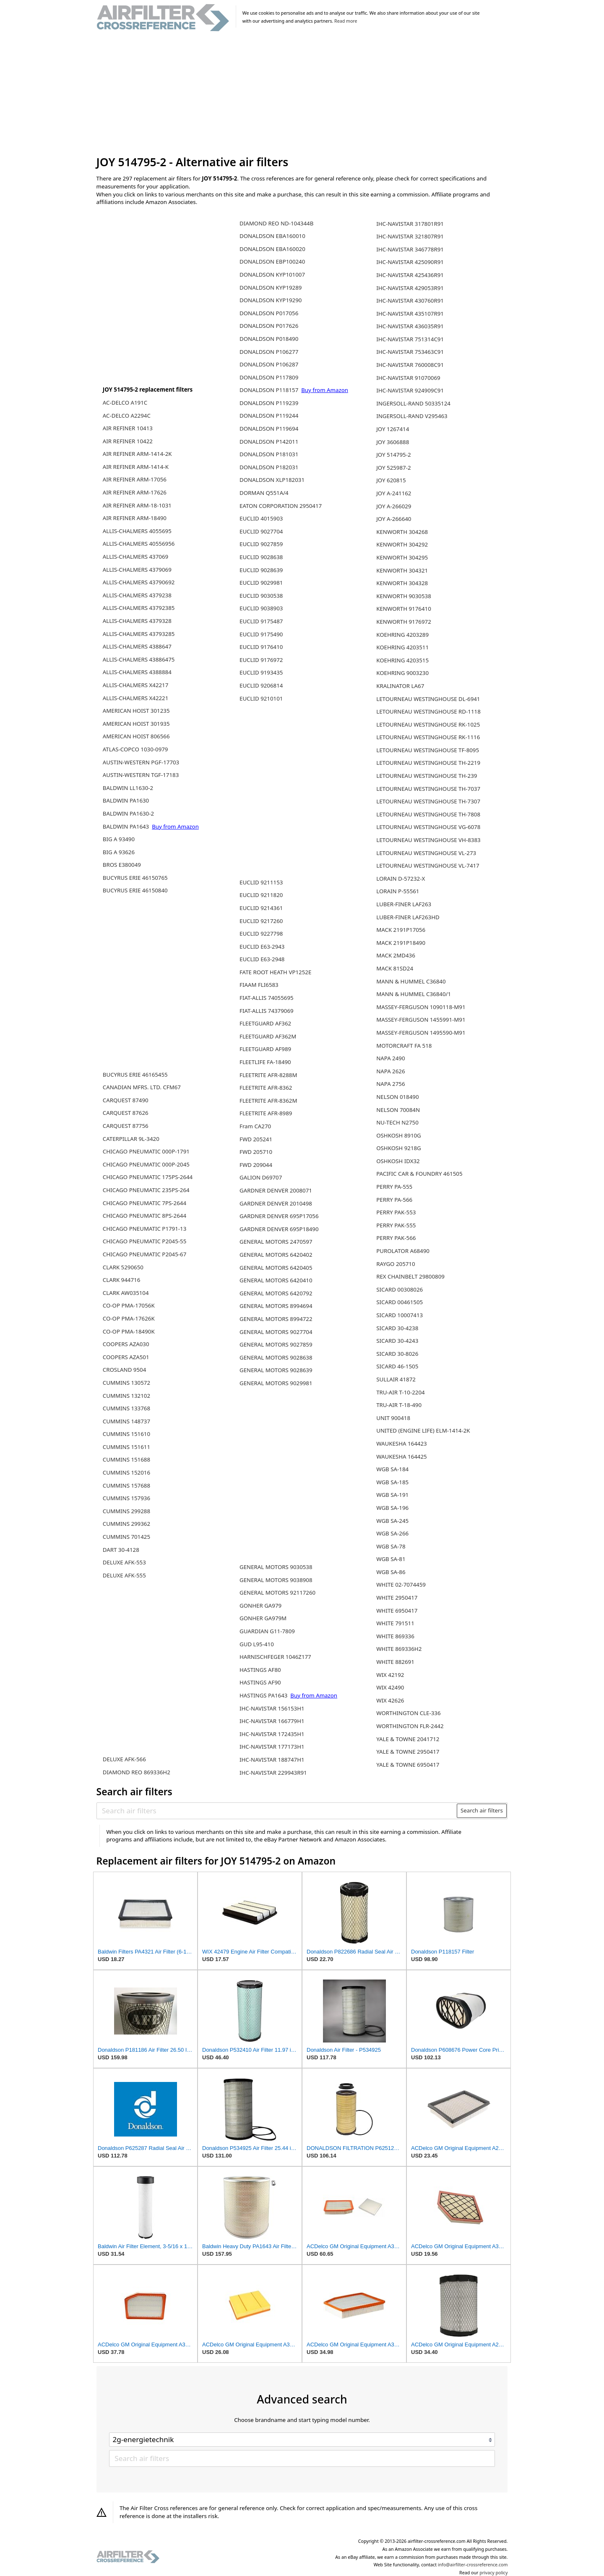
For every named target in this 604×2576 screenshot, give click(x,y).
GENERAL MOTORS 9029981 (276, 1383)
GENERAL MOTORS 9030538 (276, 1567)
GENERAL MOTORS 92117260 (277, 1592)
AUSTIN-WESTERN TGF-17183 (141, 775)
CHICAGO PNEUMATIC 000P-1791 (146, 1151)
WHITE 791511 (395, 1623)
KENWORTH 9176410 (403, 608)
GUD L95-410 (257, 1644)
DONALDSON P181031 (269, 454)
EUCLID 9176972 (261, 660)
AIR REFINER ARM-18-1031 (137, 505)
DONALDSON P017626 (269, 326)
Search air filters (482, 1810)
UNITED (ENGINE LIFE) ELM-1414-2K (423, 1430)
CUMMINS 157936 (126, 1498)
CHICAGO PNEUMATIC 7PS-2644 (144, 1203)
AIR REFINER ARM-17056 (135, 479)
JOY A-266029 (393, 506)
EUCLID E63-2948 (262, 959)
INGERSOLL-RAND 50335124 (413, 403)
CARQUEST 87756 (125, 1126)
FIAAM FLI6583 (259, 985)
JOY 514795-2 (393, 454)
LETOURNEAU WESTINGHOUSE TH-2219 (428, 762)
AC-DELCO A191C (125, 402)
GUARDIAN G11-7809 (267, 1631)
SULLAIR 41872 (396, 1379)
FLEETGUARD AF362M (268, 1036)
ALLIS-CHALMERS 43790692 (139, 582)
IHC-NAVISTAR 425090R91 (410, 262)
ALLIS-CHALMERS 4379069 (137, 569)
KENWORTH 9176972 (403, 621)
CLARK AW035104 (126, 1293)
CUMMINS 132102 (126, 1395)
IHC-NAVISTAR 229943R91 (273, 1772)
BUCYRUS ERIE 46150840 (135, 890)
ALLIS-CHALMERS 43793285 (139, 634)
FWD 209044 (256, 1165)
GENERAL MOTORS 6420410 (276, 1280)
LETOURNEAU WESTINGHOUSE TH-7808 (428, 814)
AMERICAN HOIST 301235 (136, 710)
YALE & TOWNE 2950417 (407, 1751)
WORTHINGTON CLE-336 (408, 1713)
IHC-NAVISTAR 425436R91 (410, 275)
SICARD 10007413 (399, 1315)
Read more (345, 21)
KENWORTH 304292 (402, 544)
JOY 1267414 (392, 429)
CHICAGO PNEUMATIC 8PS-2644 (144, 1215)
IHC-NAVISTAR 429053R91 (410, 288)
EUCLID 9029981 (261, 582)
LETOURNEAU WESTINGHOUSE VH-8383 (428, 840)
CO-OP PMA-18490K (129, 1331)
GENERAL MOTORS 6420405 (276, 1267)
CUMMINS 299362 (126, 1523)
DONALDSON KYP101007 (272, 274)
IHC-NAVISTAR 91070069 (408, 378)
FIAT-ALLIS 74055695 (267, 998)
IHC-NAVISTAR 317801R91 (410, 224)
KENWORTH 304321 (402, 570)
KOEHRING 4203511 (402, 647)
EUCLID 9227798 (261, 933)
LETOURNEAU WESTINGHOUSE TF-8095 (427, 750)
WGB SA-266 (392, 1533)
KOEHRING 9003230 (402, 673)
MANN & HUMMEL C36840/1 (413, 994)
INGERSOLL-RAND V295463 (412, 416)
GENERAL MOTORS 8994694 (276, 1306)
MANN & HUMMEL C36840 (410, 981)
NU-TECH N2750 (397, 1122)
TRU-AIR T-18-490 (399, 1405)
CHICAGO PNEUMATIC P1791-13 (145, 1228)
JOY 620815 (391, 480)
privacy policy (493, 2573)
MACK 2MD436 (395, 955)
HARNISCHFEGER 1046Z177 (275, 1657)
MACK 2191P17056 (400, 930)
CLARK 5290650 (123, 1267)
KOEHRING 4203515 (402, 660)
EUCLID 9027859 (261, 544)
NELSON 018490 (397, 1097)
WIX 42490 (390, 1687)
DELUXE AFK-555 (124, 1575)
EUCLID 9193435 (261, 672)
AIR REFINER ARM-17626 (135, 492)
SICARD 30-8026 (397, 1353)
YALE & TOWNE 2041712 (407, 1739)
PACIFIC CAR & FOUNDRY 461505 (419, 1173)
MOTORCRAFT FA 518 (404, 1045)
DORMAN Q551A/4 (264, 493)
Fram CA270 (255, 1126)
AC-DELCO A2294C (127, 415)
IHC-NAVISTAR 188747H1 (272, 1759)
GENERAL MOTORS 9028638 (276, 1357)
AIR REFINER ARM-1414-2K (137, 454)
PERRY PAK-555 (396, 1225)
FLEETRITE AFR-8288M (268, 1075)
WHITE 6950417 (396, 1610)
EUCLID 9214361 (261, 908)
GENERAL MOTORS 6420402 (276, 1254)
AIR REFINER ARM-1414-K (136, 467)
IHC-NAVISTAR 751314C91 (410, 339)
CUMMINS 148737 (126, 1421)
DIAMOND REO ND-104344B (276, 223)
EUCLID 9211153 (261, 882)
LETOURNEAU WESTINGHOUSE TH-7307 (428, 801)
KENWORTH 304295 (402, 557)
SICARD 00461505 (399, 1302)
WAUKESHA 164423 (401, 1443)
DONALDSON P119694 (269, 428)
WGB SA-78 (390, 1546)
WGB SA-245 (392, 1521)
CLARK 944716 (121, 1280)
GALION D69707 (261, 1177)
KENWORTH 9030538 (403, 596)
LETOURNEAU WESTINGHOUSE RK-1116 (428, 737)
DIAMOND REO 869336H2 (136, 1772)
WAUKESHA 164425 (401, 1456)
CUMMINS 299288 (126, 1511)
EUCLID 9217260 (261, 921)
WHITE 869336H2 (399, 1649)
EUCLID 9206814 (261, 685)
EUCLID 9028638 (261, 557)
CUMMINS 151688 (126, 1459)
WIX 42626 (390, 1700)
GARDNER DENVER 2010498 (276, 1203)
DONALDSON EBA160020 (272, 249)
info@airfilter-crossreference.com (473, 2565)
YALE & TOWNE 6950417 (407, 1764)
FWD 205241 (256, 1139)
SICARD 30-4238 (397, 1328)
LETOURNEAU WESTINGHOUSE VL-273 (426, 853)
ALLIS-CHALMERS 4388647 (137, 646)
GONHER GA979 (260, 1605)
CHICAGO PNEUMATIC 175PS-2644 (148, 1177)
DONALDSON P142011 (269, 441)
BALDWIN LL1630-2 (128, 788)
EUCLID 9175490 (261, 634)
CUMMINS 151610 (126, 1434)
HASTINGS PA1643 (264, 1695)
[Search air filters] (277, 1811)
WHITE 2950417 (396, 1597)
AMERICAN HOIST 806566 (136, 736)
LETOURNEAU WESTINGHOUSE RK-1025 (428, 724)
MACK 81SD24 (394, 968)
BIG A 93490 (119, 839)
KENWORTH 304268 (402, 532)
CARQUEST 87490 (125, 1100)
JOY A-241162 (393, 493)
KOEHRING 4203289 (402, 634)
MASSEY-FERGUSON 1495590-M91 (420, 1032)
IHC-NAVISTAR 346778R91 (410, 249)
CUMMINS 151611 (126, 1447)
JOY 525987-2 (393, 467)
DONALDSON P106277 (269, 352)
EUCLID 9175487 (261, 621)
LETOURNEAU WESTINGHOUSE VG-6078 (428, 827)
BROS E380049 (122, 864)
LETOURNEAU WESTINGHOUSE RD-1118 (428, 711)
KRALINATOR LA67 (400, 686)
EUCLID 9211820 (261, 895)
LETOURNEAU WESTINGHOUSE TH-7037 (428, 788)
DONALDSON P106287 (269, 364)
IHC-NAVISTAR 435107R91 (410, 313)
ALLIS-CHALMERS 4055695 (137, 531)
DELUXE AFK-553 (124, 1562)
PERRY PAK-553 (396, 1212)
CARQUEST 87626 (125, 1113)
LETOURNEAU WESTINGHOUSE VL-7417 (427, 865)
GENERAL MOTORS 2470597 (276, 1241)
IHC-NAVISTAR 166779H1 (272, 1721)
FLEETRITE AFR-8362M (268, 1100)
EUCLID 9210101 (261, 698)
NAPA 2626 (390, 1071)
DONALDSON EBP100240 (272, 261)
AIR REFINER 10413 (128, 428)
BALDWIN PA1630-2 (128, 813)
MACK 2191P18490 (400, 943)
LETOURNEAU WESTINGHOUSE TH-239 (426, 775)
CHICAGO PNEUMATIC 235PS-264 (146, 1190)
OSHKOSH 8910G (398, 1135)
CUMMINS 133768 (126, 1408)
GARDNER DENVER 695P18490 (279, 1229)
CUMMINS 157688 (126, 1485)
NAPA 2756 (390, 1084)
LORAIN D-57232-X (400, 878)
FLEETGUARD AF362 (265, 1023)
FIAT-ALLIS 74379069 (267, 1011)
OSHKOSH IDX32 (397, 1161)
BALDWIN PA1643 (127, 826)
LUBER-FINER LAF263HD (408, 917)
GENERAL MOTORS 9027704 (276, 1332)
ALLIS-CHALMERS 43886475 (139, 659)
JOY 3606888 (392, 442)
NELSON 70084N (398, 1110)
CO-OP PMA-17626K (129, 1318)
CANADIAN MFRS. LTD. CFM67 (142, 1087)
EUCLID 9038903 (261, 608)
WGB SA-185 (392, 1482)
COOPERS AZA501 (126, 1357)
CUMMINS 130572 (126, 1382)
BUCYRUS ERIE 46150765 (135, 877)
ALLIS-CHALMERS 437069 (135, 556)
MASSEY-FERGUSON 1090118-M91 (420, 1007)
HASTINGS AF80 (260, 1670)
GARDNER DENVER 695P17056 (279, 1216)
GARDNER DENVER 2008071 (276, 1190)
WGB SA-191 (392, 1495)
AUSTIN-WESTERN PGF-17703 (141, 762)
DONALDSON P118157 (270, 390)
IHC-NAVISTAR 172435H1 (272, 1734)
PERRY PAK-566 (396, 1238)
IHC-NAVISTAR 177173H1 (272, 1746)
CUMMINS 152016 (126, 1472)
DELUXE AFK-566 (124, 1759)
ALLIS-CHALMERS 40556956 (139, 543)
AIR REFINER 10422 (128, 441)
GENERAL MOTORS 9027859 (276, 1344)
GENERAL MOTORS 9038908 (276, 1580)
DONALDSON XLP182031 (272, 480)
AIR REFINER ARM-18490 (135, 518)
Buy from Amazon (175, 826)
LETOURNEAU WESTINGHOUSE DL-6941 (428, 699)
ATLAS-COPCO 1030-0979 (135, 749)
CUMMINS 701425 (126, 1536)
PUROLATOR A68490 (403, 1251)
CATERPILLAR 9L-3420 (131, 1139)
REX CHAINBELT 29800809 (410, 1276)
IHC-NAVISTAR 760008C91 (410, 365)
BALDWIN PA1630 (126, 800)
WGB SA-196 (392, 1508)
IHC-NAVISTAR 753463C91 (410, 352)
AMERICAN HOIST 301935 (136, 723)
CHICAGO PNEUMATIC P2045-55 (145, 1241)
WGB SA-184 (392, 1469)
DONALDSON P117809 (269, 377)
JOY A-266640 (393, 519)
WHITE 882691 (395, 1662)
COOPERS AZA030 (126, 1344)
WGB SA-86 (390, 1572)
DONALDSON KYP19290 (271, 300)
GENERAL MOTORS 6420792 (276, 1293)
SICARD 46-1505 (397, 1366)
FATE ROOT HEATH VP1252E (275, 972)
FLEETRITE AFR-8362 (266, 1087)
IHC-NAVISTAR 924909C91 (410, 390)
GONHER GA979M (263, 1618)
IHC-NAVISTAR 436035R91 (410, 326)
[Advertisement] (302, 94)
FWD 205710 (256, 1152)
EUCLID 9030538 (261, 595)
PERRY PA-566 (394, 1199)
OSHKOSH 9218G (398, 1148)
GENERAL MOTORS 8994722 (276, 1319)
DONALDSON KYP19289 (271, 287)
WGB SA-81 (390, 1559)
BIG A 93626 (119, 852)
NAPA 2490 (390, 1058)
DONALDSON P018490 (269, 339)
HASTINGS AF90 (260, 1682)
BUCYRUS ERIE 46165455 (135, 1074)
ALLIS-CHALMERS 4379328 (137, 621)
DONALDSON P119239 (269, 403)
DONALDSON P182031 (269, 467)
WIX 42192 (390, 1675)
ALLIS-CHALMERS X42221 (136, 698)
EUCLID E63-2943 (262, 946)
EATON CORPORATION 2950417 (281, 506)
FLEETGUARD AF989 (265, 1049)
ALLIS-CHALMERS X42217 (136, 685)
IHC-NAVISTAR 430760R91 (410, 300)
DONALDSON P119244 (269, 415)
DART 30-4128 (121, 1549)
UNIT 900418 (393, 1418)
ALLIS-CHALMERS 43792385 (139, 608)
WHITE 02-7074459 (401, 1584)
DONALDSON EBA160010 (272, 236)
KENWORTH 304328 (402, 583)
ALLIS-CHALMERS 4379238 (137, 595)
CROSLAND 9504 (124, 1369)
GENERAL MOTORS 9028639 (276, 1370)
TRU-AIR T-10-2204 (400, 1392)
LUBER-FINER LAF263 (403, 904)
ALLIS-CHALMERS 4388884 (137, 672)
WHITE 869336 (395, 1636)
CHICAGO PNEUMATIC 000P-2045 (146, 1164)
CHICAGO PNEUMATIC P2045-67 (145, 1254)
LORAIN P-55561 (397, 891)
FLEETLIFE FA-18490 (265, 1062)
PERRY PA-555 (394, 1186)
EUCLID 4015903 (261, 518)
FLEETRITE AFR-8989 (266, 1113)
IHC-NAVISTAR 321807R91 (410, 236)
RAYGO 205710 (395, 1264)
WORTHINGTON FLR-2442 (409, 1726)
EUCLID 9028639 (261, 570)
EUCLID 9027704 (261, 531)
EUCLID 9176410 (261, 647)
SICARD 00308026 (399, 1289)
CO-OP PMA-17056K (129, 1305)
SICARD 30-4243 (397, 1340)
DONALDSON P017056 (269, 313)
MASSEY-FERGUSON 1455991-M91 (420, 1019)
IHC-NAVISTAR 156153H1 (272, 1708)
